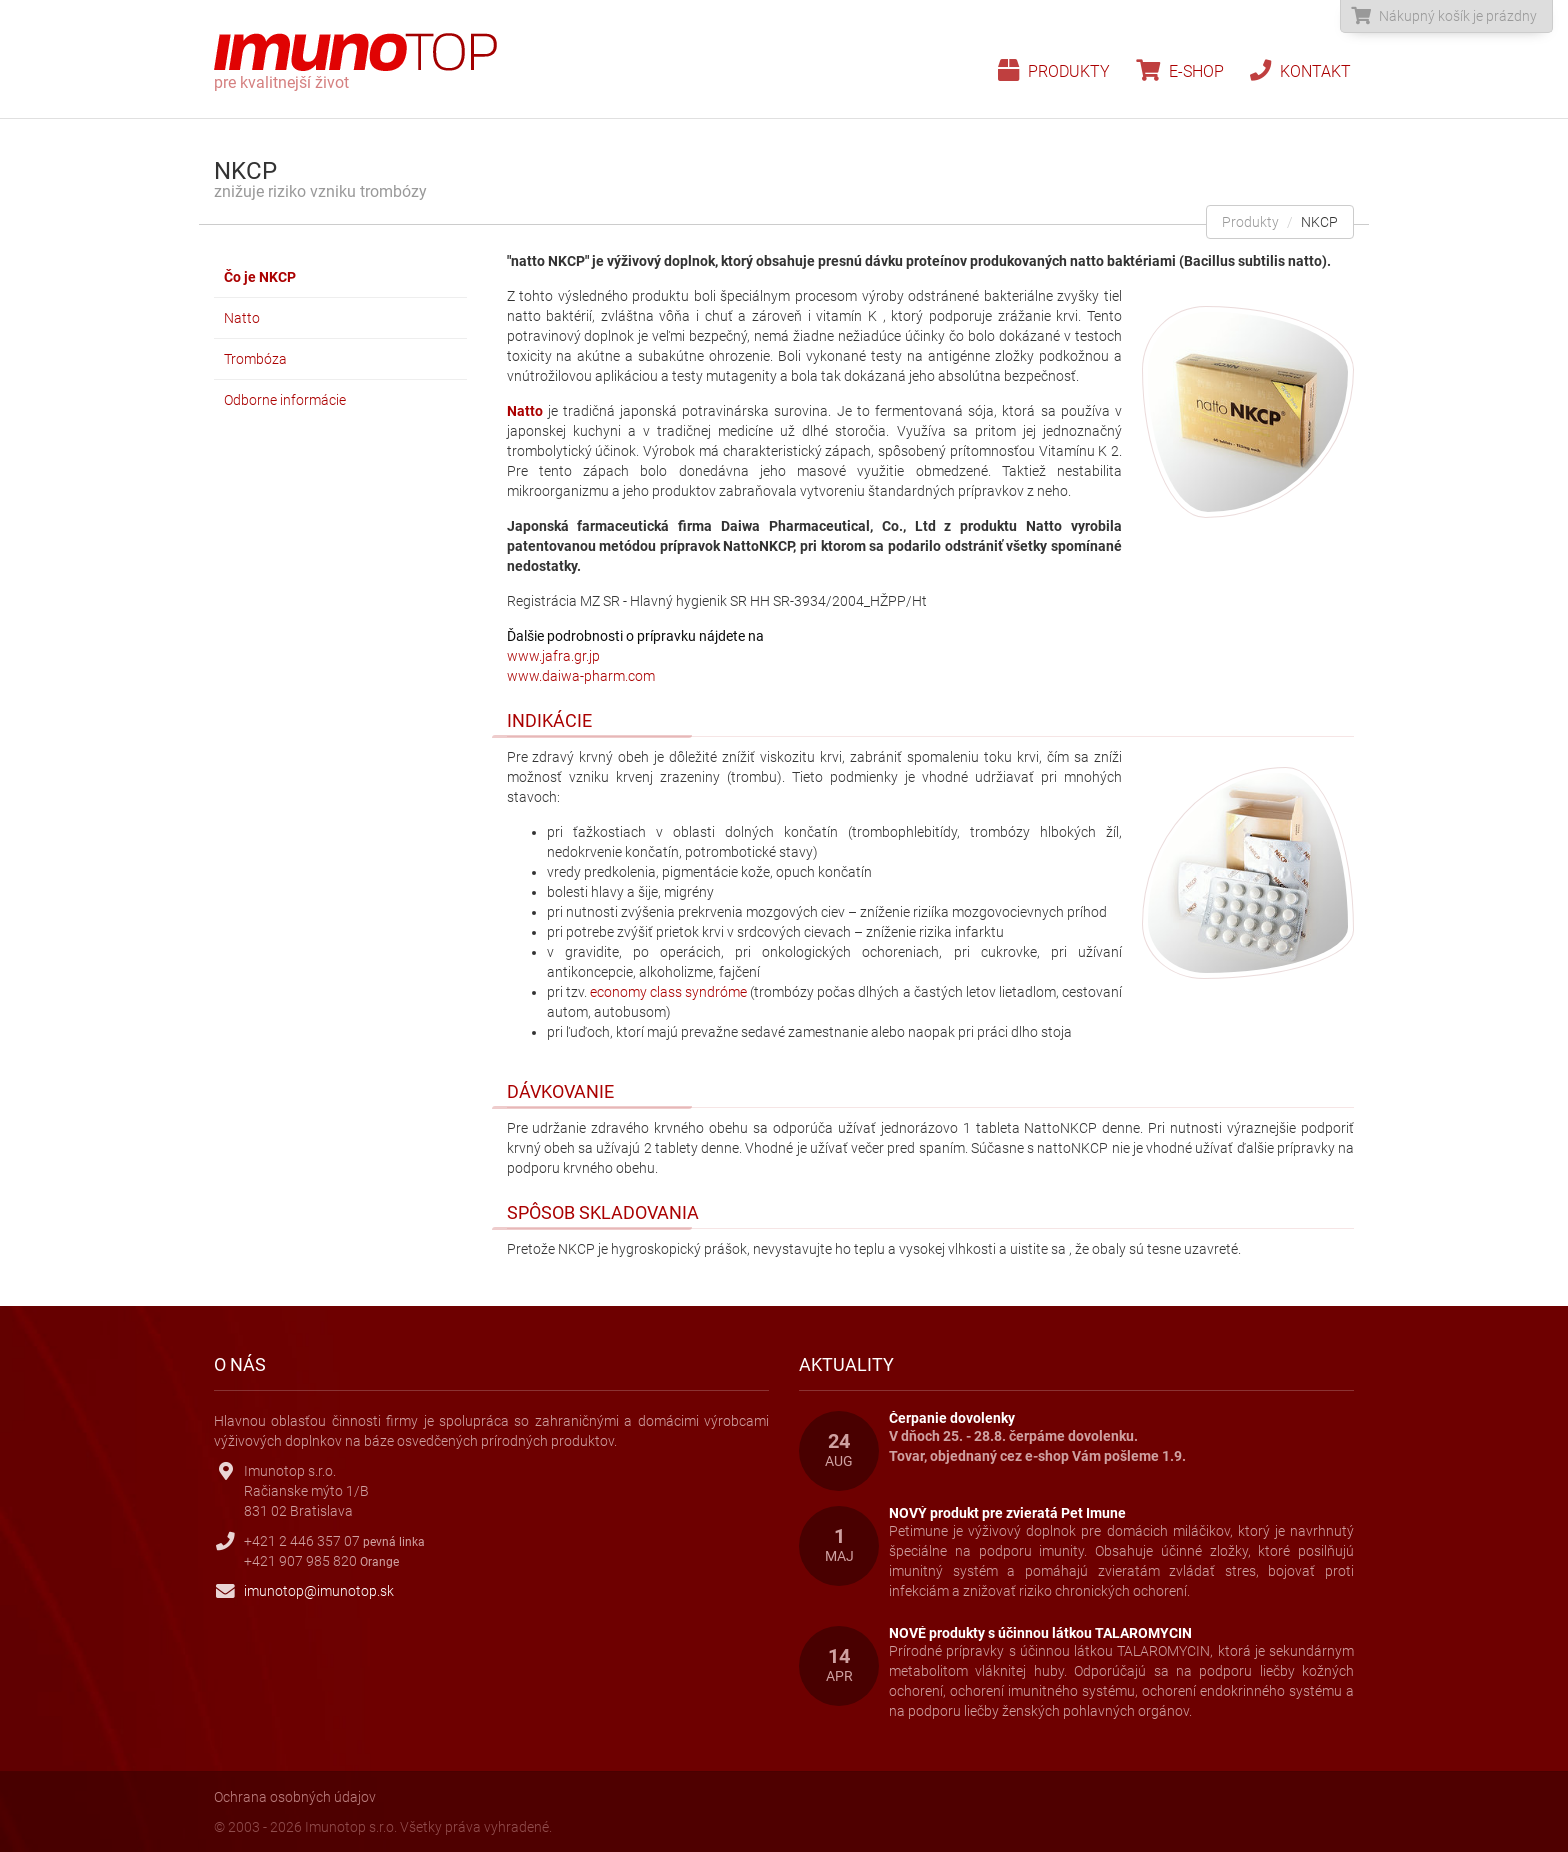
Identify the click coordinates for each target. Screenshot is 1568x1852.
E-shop (1180, 71)
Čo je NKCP (260, 277)
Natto (242, 318)
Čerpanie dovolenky (952, 1418)
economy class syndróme (668, 992)
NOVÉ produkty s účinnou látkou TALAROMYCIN (1040, 1633)
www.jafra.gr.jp (553, 656)
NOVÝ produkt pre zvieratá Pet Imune (1007, 1513)
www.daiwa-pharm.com (581, 676)
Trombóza (255, 359)
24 (839, 1450)
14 (839, 1665)
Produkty (1054, 71)
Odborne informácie (285, 400)
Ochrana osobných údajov (295, 1797)
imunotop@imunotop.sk (319, 1591)
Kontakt (1300, 71)
